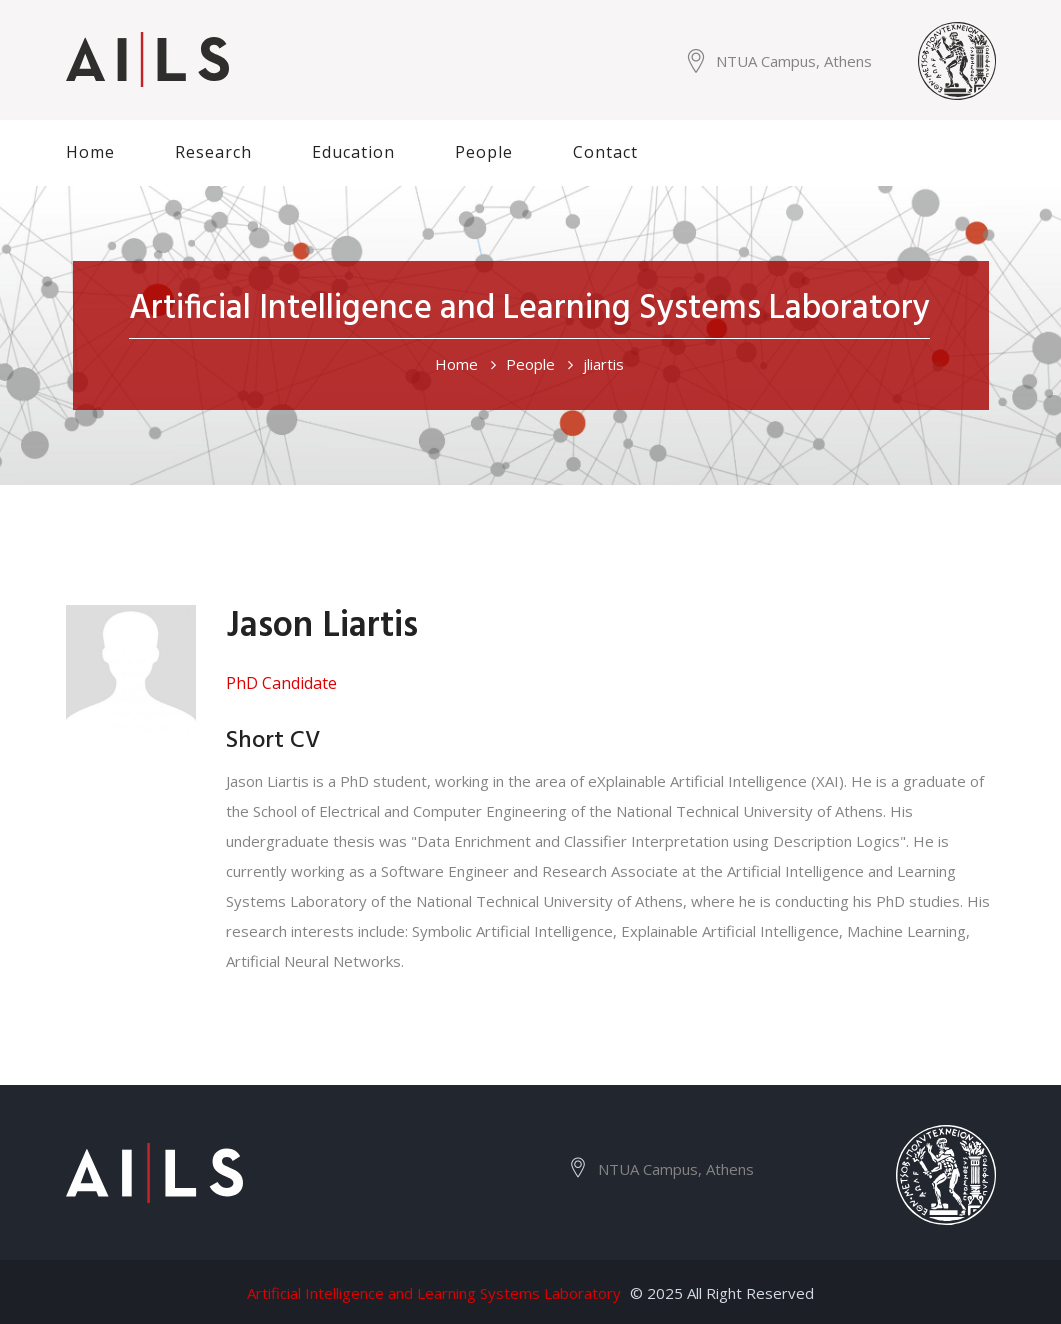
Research (213, 152)
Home (90, 152)
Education (353, 152)
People (484, 152)
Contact (605, 152)
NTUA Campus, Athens (794, 61)
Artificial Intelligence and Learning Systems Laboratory (434, 1293)
